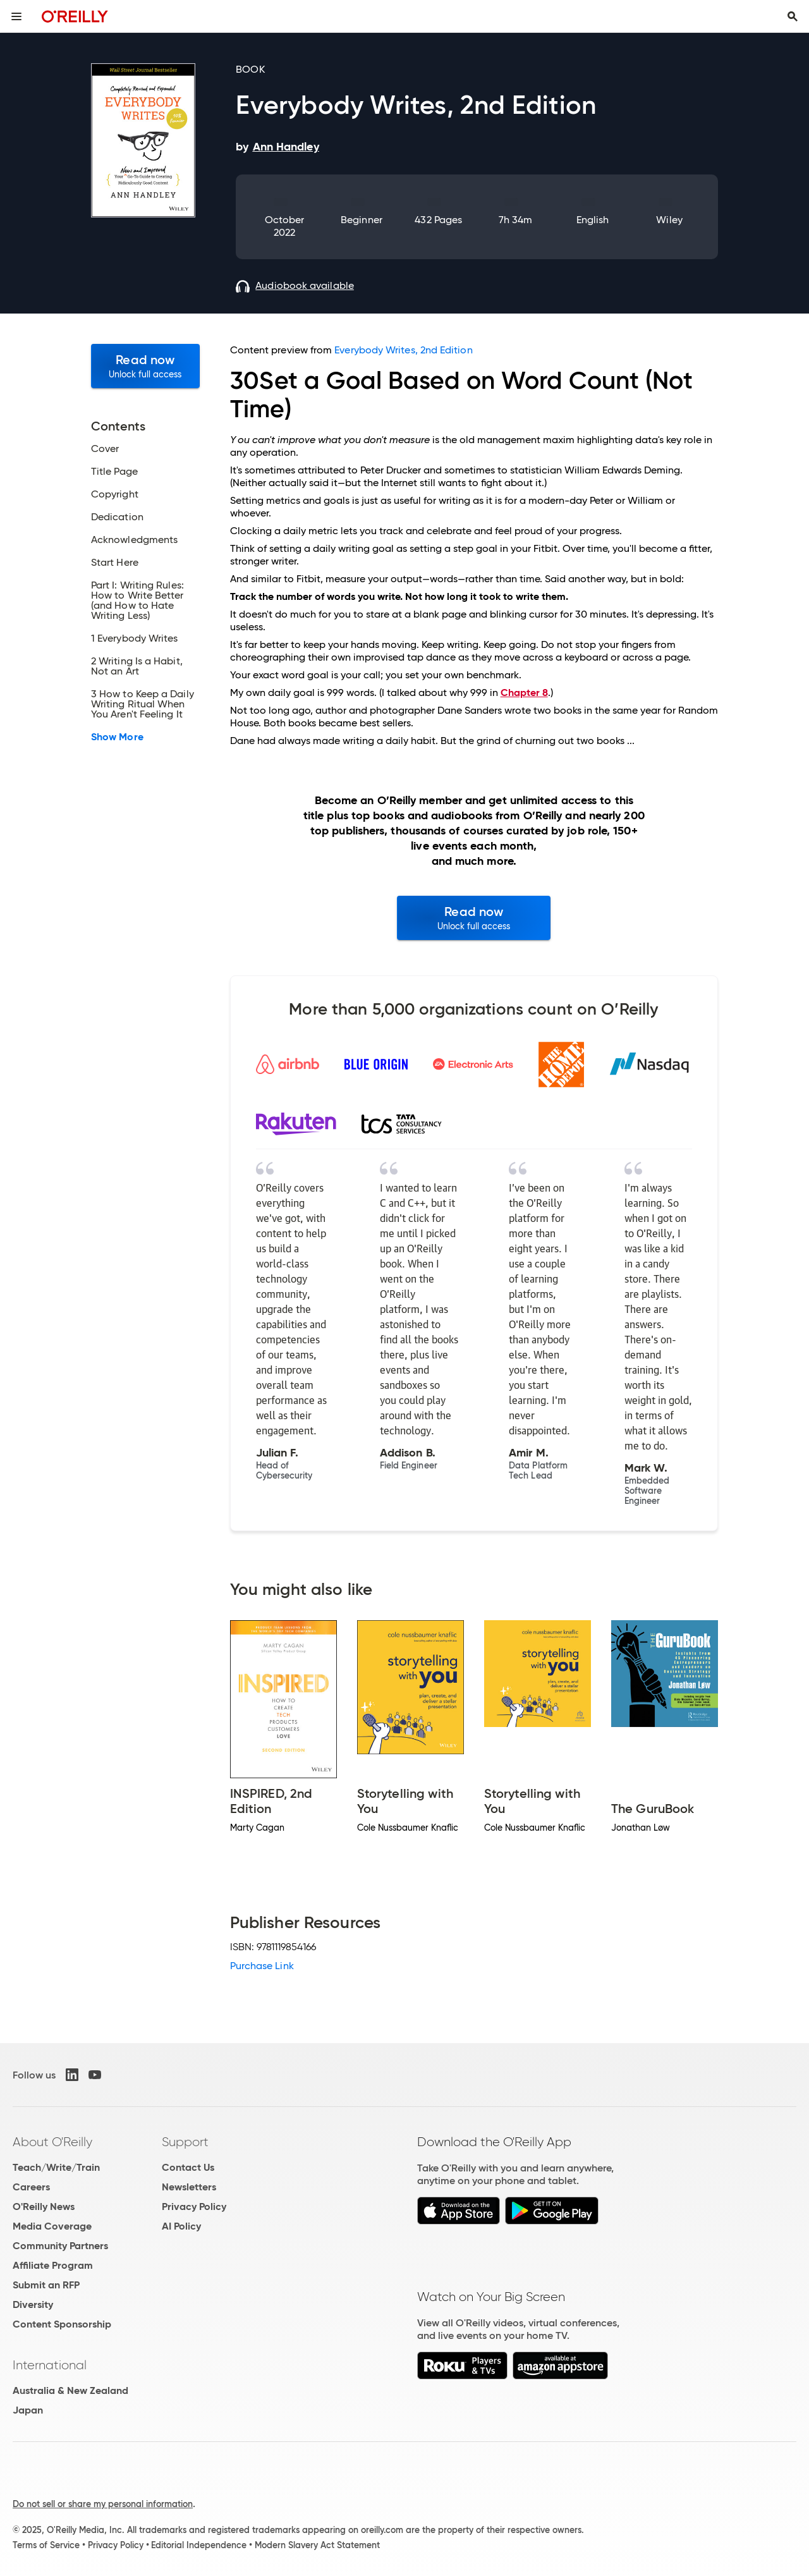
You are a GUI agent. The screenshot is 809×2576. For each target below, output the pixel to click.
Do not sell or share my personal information (103, 2504)
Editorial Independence (198, 2545)
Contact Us (188, 2167)
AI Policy (181, 2226)
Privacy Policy (194, 2206)
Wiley (669, 220)
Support (185, 2141)
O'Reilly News (44, 2206)
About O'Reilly (52, 2141)
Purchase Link (262, 1966)
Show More (117, 737)
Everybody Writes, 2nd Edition (403, 350)
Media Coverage (52, 2226)
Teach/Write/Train (56, 2167)
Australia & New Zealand (70, 2390)
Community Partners (60, 2245)
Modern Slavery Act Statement (317, 2545)
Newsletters (189, 2187)
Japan (28, 2410)
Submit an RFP (46, 2285)
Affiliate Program (53, 2265)
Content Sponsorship (62, 2324)
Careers (31, 2187)
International (50, 2364)
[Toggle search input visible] (792, 16)
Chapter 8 (524, 692)
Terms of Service (46, 2545)
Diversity (33, 2304)
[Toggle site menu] (16, 16)
